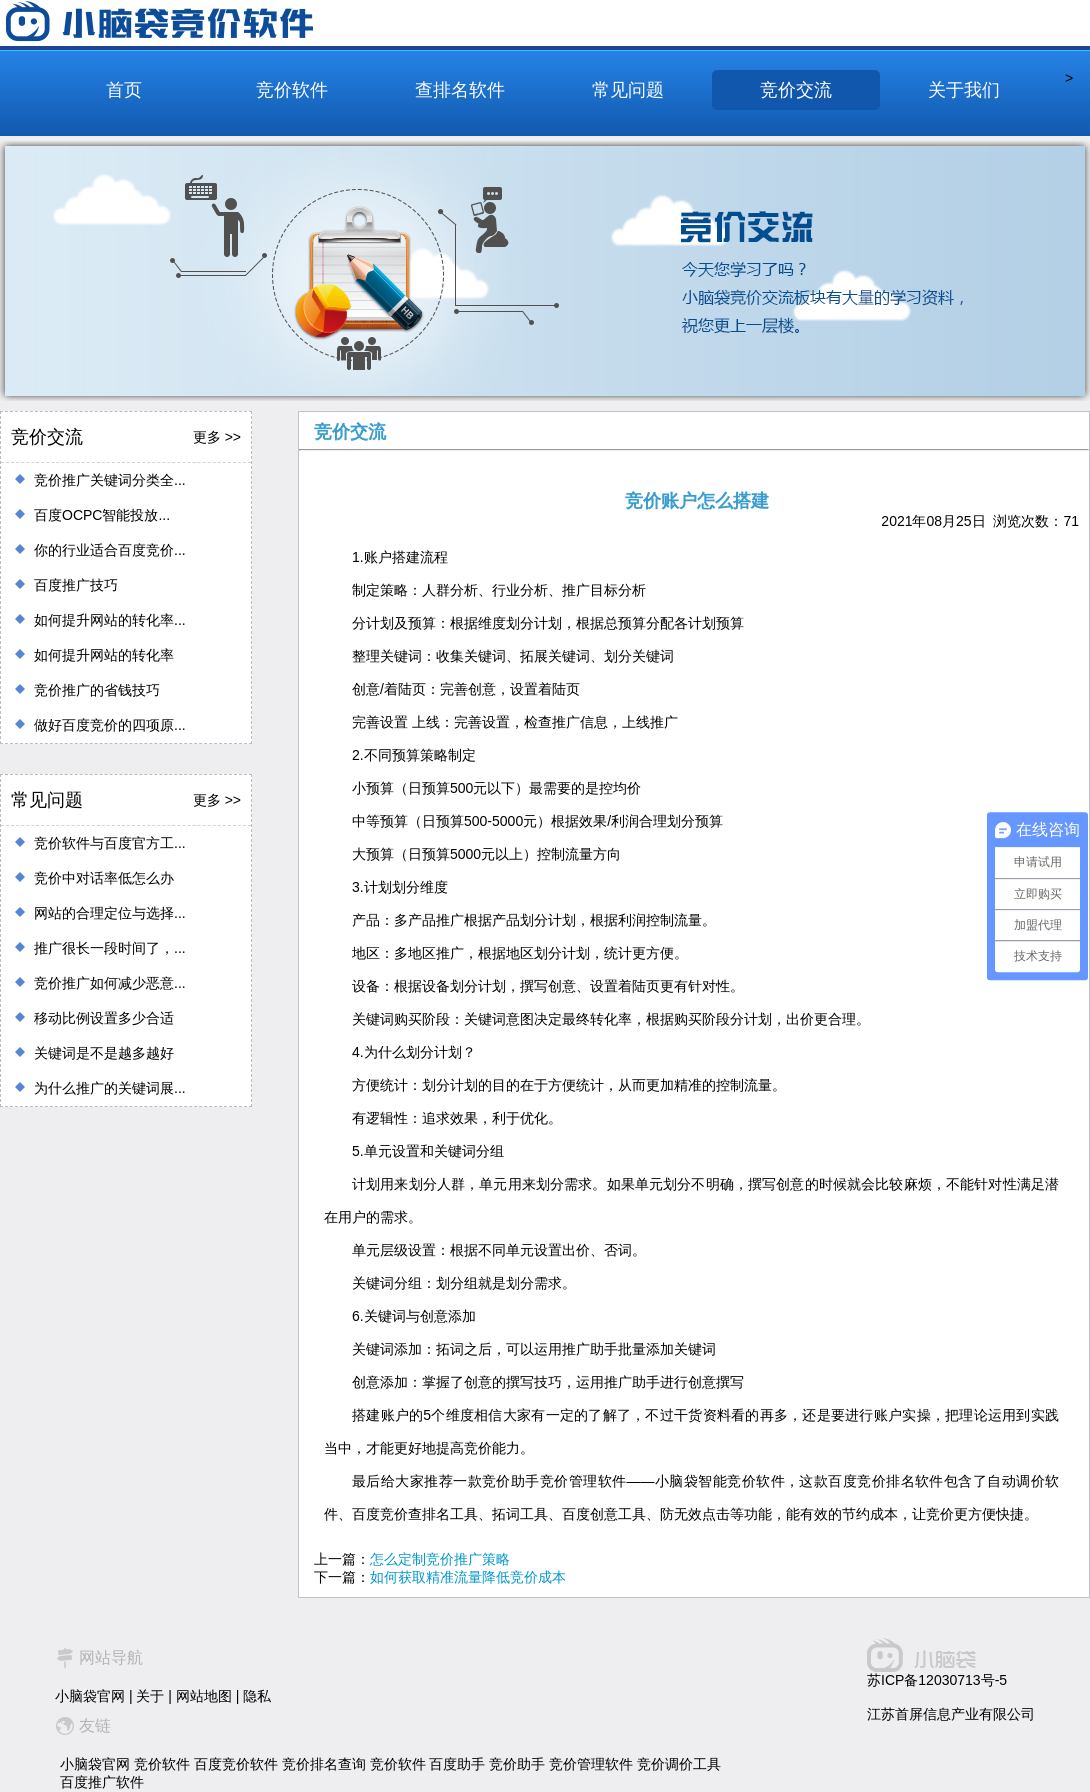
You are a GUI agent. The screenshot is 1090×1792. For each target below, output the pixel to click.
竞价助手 (517, 1764)
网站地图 (204, 1696)
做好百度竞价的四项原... (110, 725)
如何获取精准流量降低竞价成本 (468, 1577)
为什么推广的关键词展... (110, 1088)
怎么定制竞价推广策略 (440, 1559)
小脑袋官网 (90, 1696)
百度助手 (457, 1764)
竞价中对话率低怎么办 (104, 878)
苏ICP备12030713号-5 (937, 1680)
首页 (124, 90)
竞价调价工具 (679, 1764)
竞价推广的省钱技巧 (97, 690)
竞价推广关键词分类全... (110, 480)
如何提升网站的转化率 (104, 655)
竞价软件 (292, 90)
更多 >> (217, 437)
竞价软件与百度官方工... (110, 843)
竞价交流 (796, 90)
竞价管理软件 (591, 1764)
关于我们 (964, 90)
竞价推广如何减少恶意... (110, 983)
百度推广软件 (102, 1782)
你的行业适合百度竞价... (110, 550)
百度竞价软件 (236, 1764)
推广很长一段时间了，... (110, 948)
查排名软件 (460, 90)
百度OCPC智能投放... (102, 515)
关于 (150, 1696)
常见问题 (628, 90)
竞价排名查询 (324, 1764)
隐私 (257, 1696)
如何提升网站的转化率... (110, 620)
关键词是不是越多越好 (104, 1053)
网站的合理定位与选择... (110, 913)
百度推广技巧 (76, 585)
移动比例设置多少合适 (104, 1018)
